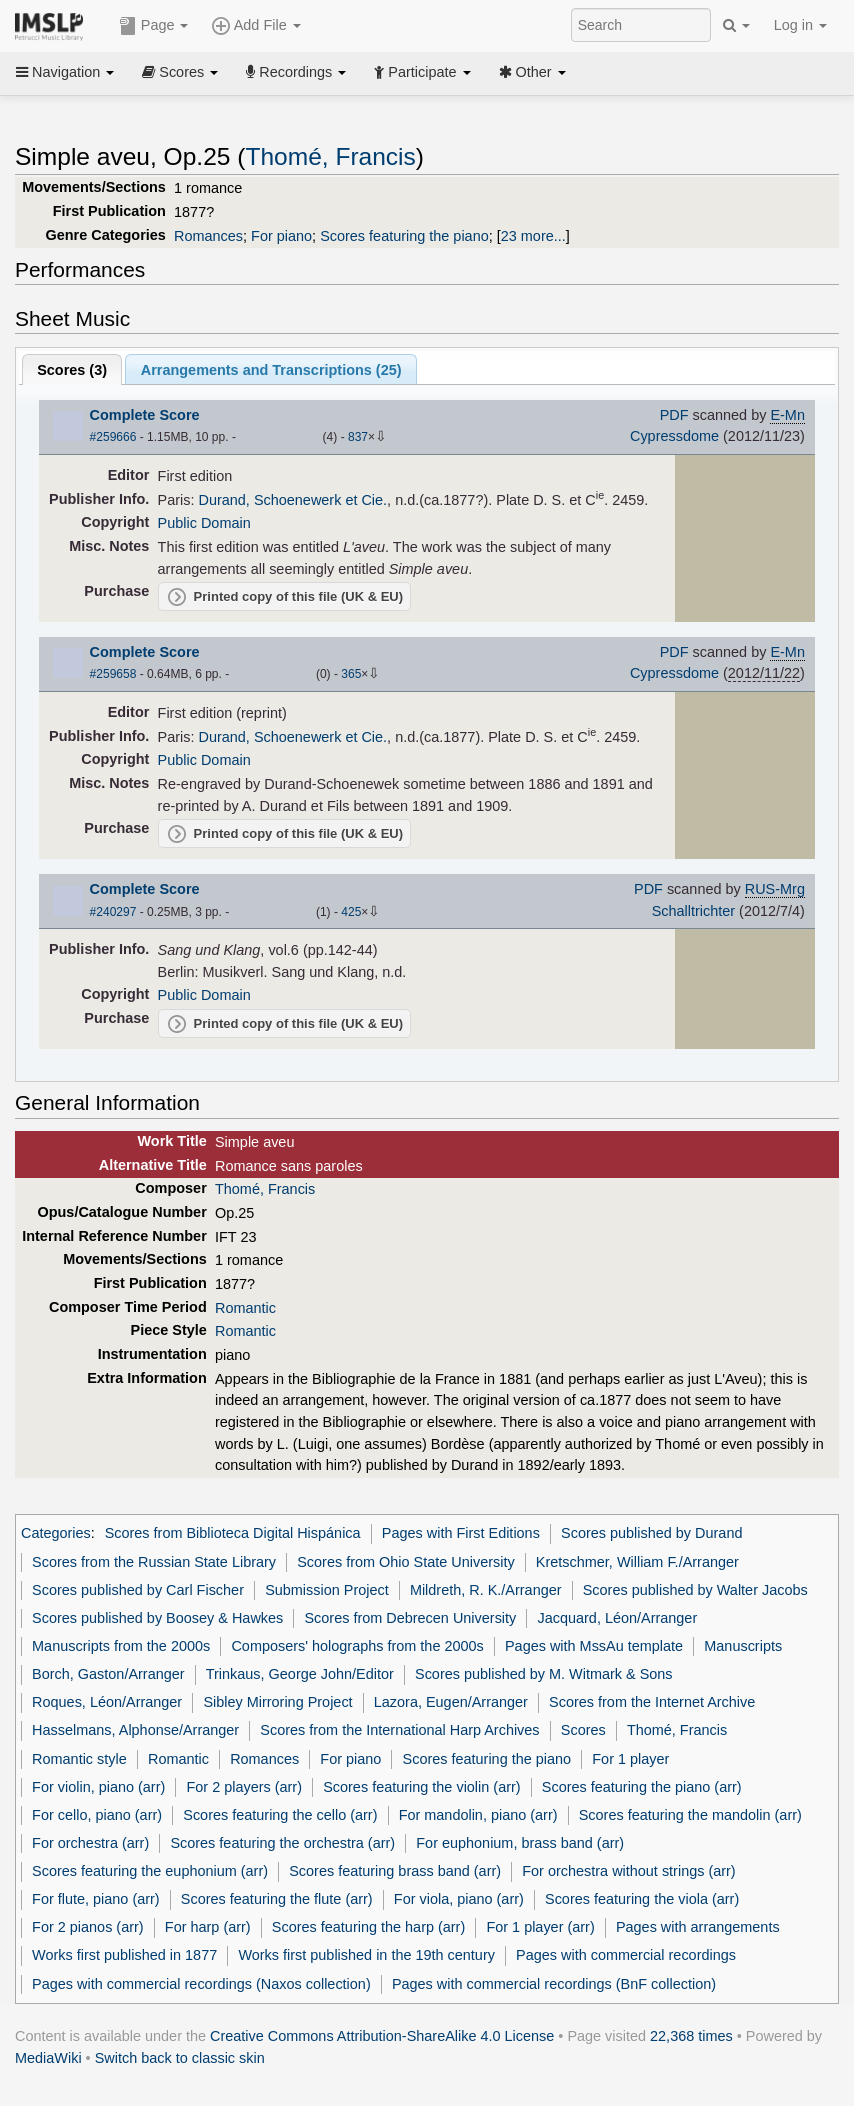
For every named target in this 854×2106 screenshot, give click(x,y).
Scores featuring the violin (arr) (421, 1787)
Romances (208, 236)
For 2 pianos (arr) (88, 1927)
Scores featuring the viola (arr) (642, 1899)
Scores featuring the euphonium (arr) (150, 1871)
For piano (281, 236)
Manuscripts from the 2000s (121, 1646)
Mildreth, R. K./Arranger (486, 1590)
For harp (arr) (208, 1927)
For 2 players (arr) (244, 1787)
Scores (180, 72)
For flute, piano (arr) (96, 1899)
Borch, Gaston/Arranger (108, 1674)
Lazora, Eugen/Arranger (451, 1702)
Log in (800, 25)
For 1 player (630, 1759)
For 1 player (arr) (540, 1927)
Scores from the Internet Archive (652, 1702)
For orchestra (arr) (90, 1843)
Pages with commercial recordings (626, 1955)
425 (351, 912)
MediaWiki (48, 2058)
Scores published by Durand (651, 1533)
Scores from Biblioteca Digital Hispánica (233, 1533)
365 (351, 674)
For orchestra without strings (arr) (628, 1871)
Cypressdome (674, 436)
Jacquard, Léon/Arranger (617, 1618)
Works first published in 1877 (124, 1955)
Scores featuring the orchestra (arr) (282, 1843)
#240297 (113, 912)
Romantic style (79, 1759)
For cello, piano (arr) (97, 1815)
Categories (56, 1533)
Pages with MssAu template (594, 1646)
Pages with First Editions (461, 1533)
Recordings (296, 72)
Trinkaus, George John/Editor (300, 1674)
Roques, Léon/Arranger (107, 1702)
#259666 (113, 437)
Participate (422, 72)
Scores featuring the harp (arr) (368, 1927)
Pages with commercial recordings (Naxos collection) (201, 1984)
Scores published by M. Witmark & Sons (544, 1674)
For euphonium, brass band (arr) (520, 1843)
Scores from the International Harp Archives (399, 1730)
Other (532, 72)
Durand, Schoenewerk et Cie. (293, 500)
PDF (674, 415)
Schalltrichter (693, 911)
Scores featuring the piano (404, 236)
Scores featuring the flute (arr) (277, 1899)
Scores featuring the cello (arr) (280, 1815)
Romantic (245, 1308)
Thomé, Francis (330, 156)
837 (358, 437)
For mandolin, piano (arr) (478, 1815)
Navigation (65, 72)
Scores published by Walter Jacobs (695, 1590)
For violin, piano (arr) (98, 1787)
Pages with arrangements (698, 1927)
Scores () (72, 370)
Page (154, 26)
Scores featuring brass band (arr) (395, 1871)
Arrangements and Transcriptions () (271, 370)
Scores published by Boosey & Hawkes (157, 1618)
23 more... (533, 236)
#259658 (113, 674)
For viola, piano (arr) (459, 1899)
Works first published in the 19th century (366, 1955)
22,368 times (691, 2036)
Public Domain (204, 523)
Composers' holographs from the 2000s (357, 1646)
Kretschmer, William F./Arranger (637, 1562)
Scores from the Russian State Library (154, 1562)
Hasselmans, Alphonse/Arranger (135, 1730)
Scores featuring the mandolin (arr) (690, 1815)
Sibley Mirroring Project (277, 1702)
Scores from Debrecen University (410, 1618)
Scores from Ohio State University (405, 1562)
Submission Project (327, 1590)
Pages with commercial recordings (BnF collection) (554, 1984)
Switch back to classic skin (180, 2058)
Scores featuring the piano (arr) (642, 1787)
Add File (256, 26)
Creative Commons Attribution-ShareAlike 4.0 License (382, 2036)
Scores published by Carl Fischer (138, 1590)
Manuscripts (743, 1646)
